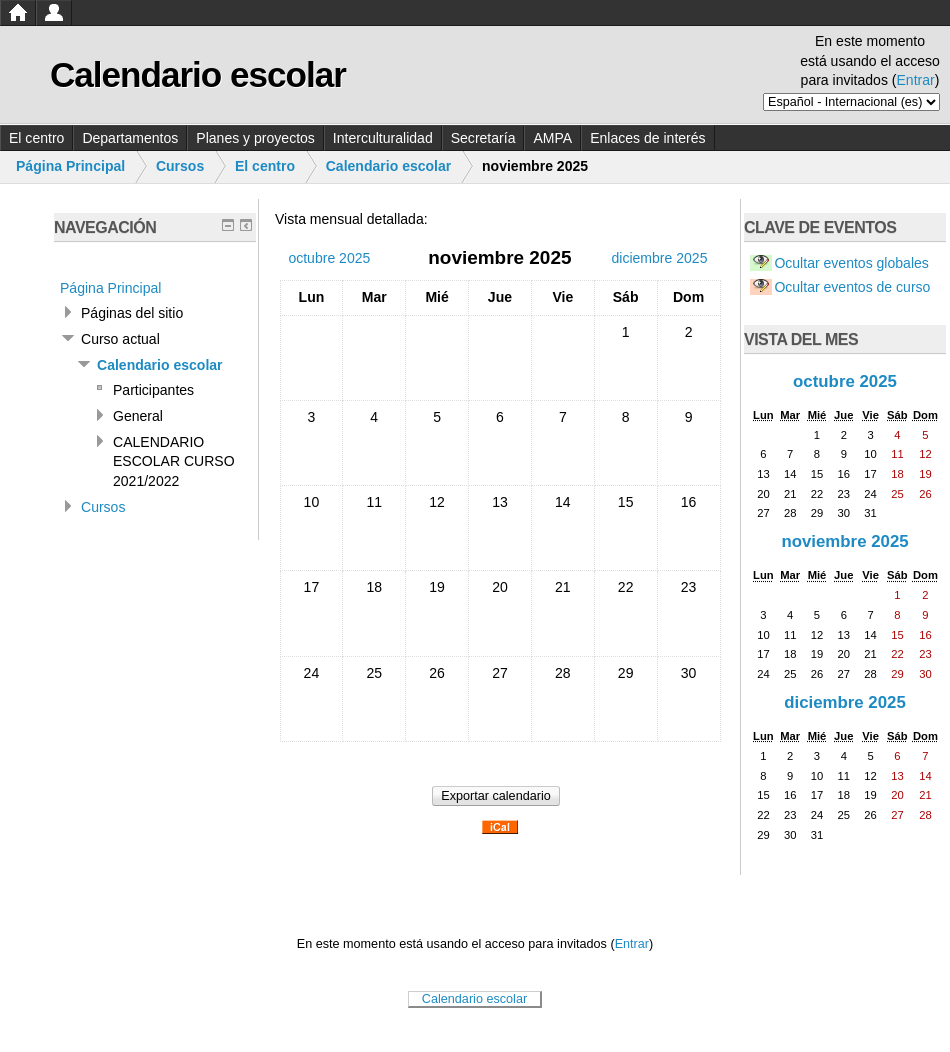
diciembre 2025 (845, 702)
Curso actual (120, 339)
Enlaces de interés (647, 138)
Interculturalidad (383, 138)
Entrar (916, 80)
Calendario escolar (389, 166)
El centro (36, 138)
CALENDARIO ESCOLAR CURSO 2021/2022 (174, 461)
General (138, 416)
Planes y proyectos (255, 138)
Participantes (153, 390)
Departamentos (130, 138)
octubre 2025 (845, 381)
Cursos (180, 166)
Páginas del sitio (132, 313)
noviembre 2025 (844, 541)
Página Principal (70, 166)
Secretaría (483, 138)
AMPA (552, 138)
